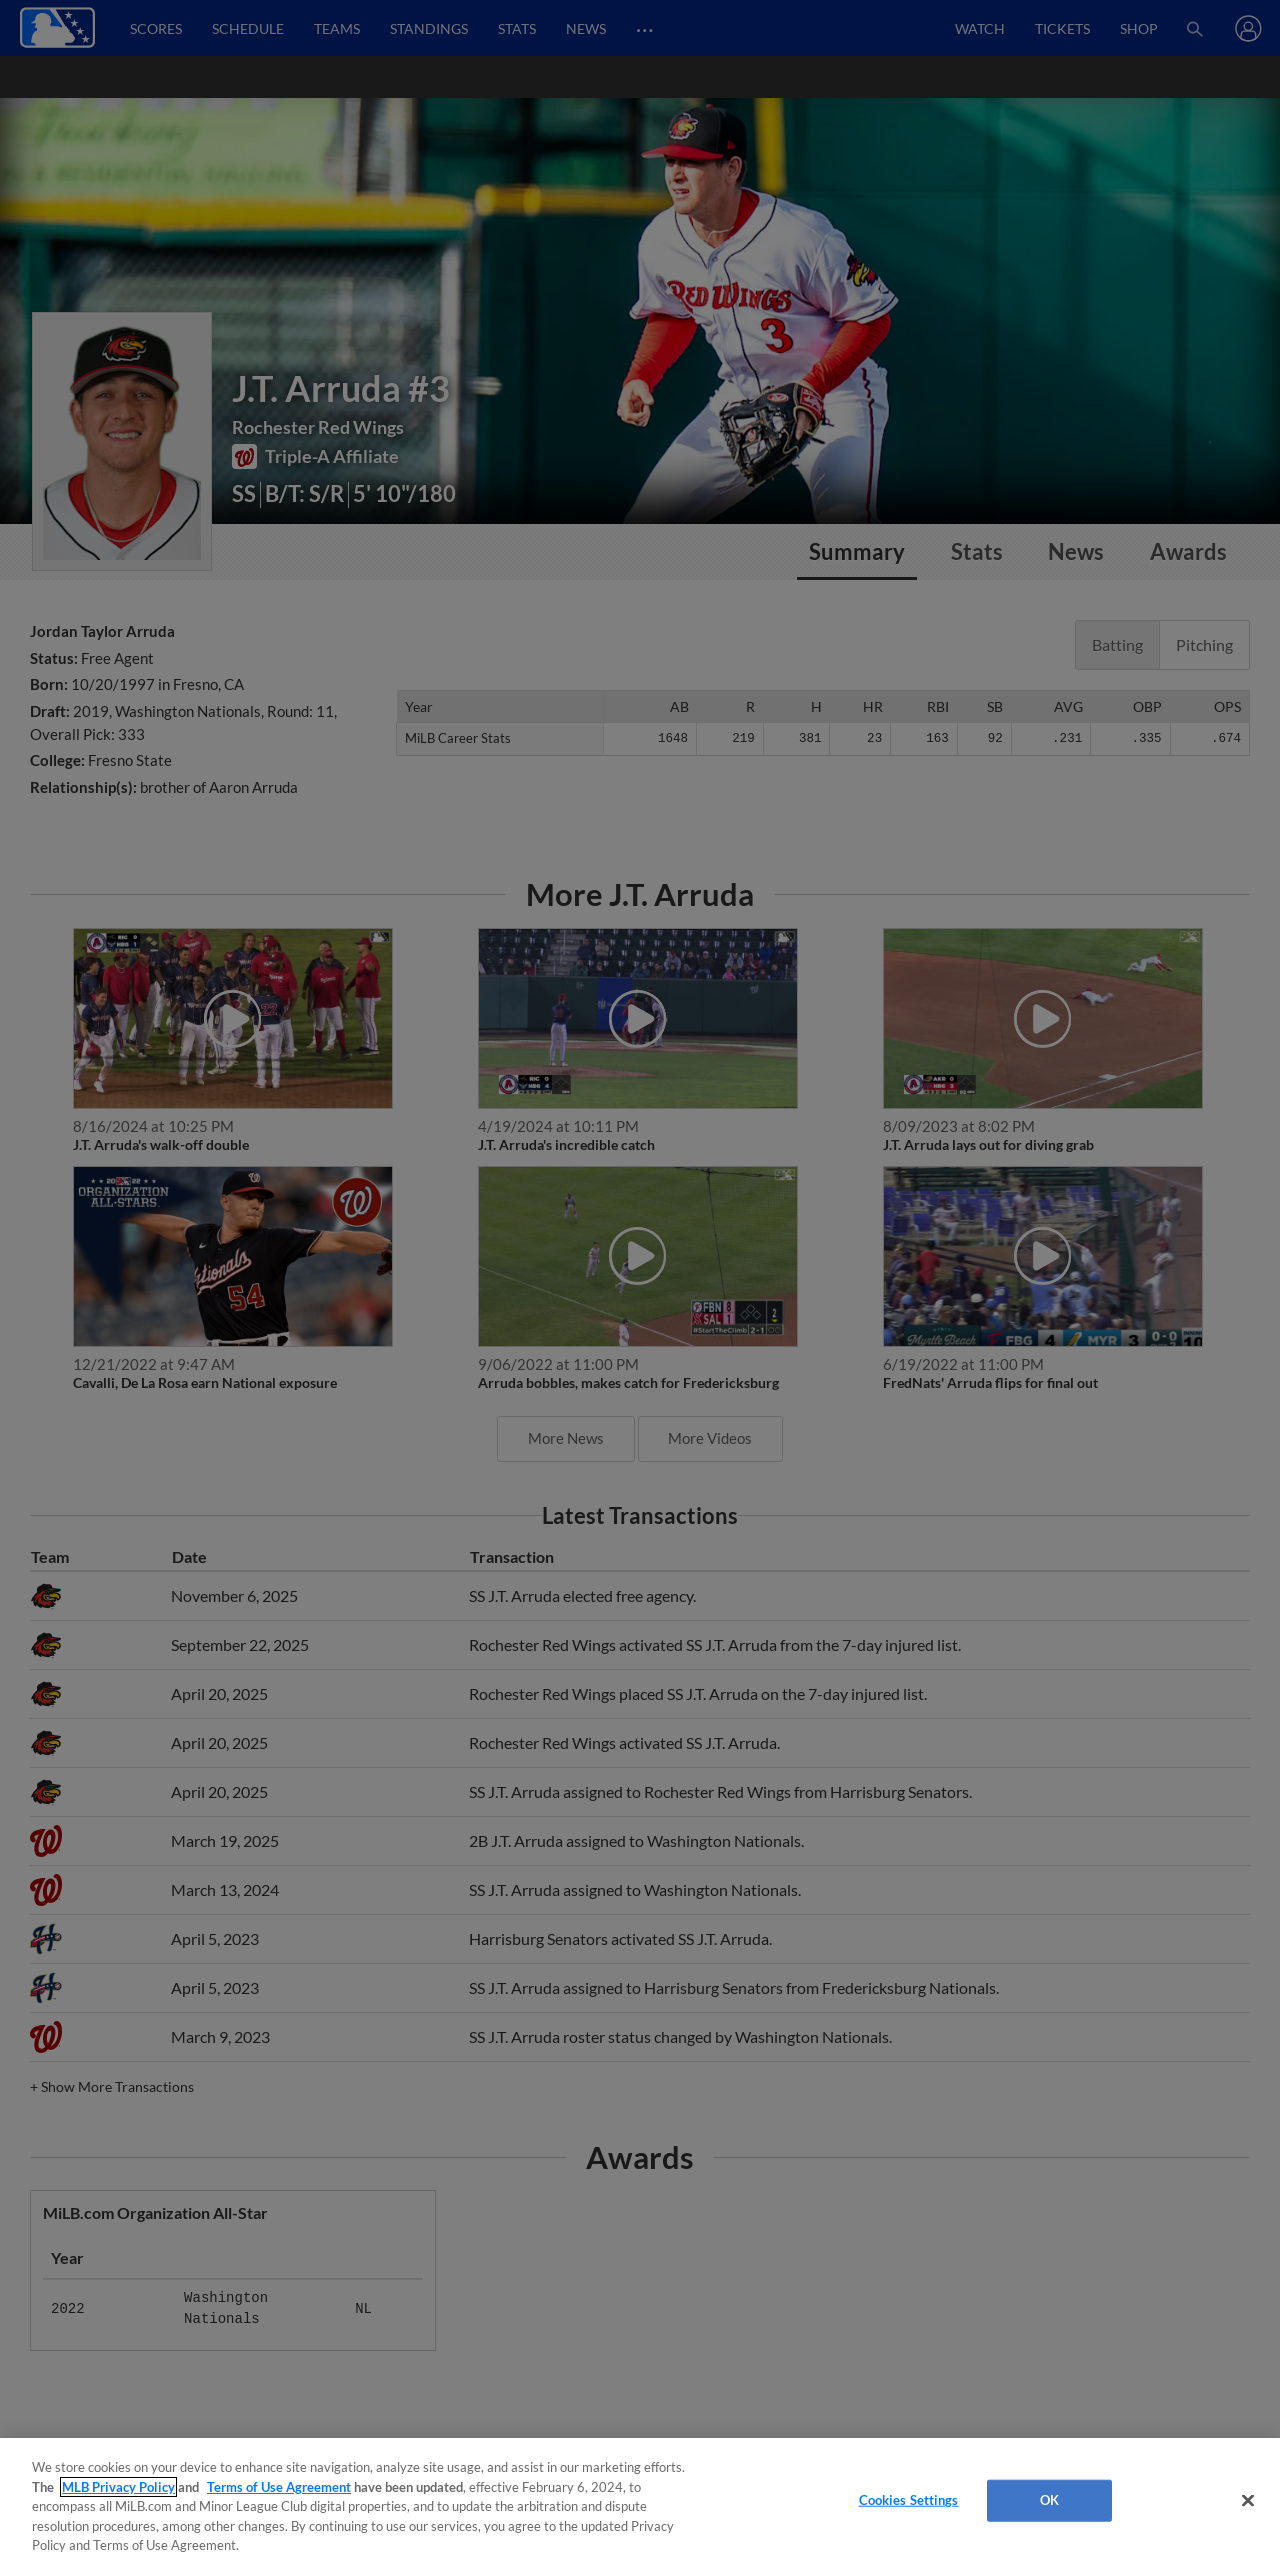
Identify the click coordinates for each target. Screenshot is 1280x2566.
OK (1049, 2500)
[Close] (1248, 2501)
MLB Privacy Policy (118, 2487)
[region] (640, 2502)
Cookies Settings (909, 2500)
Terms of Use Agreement (279, 2487)
